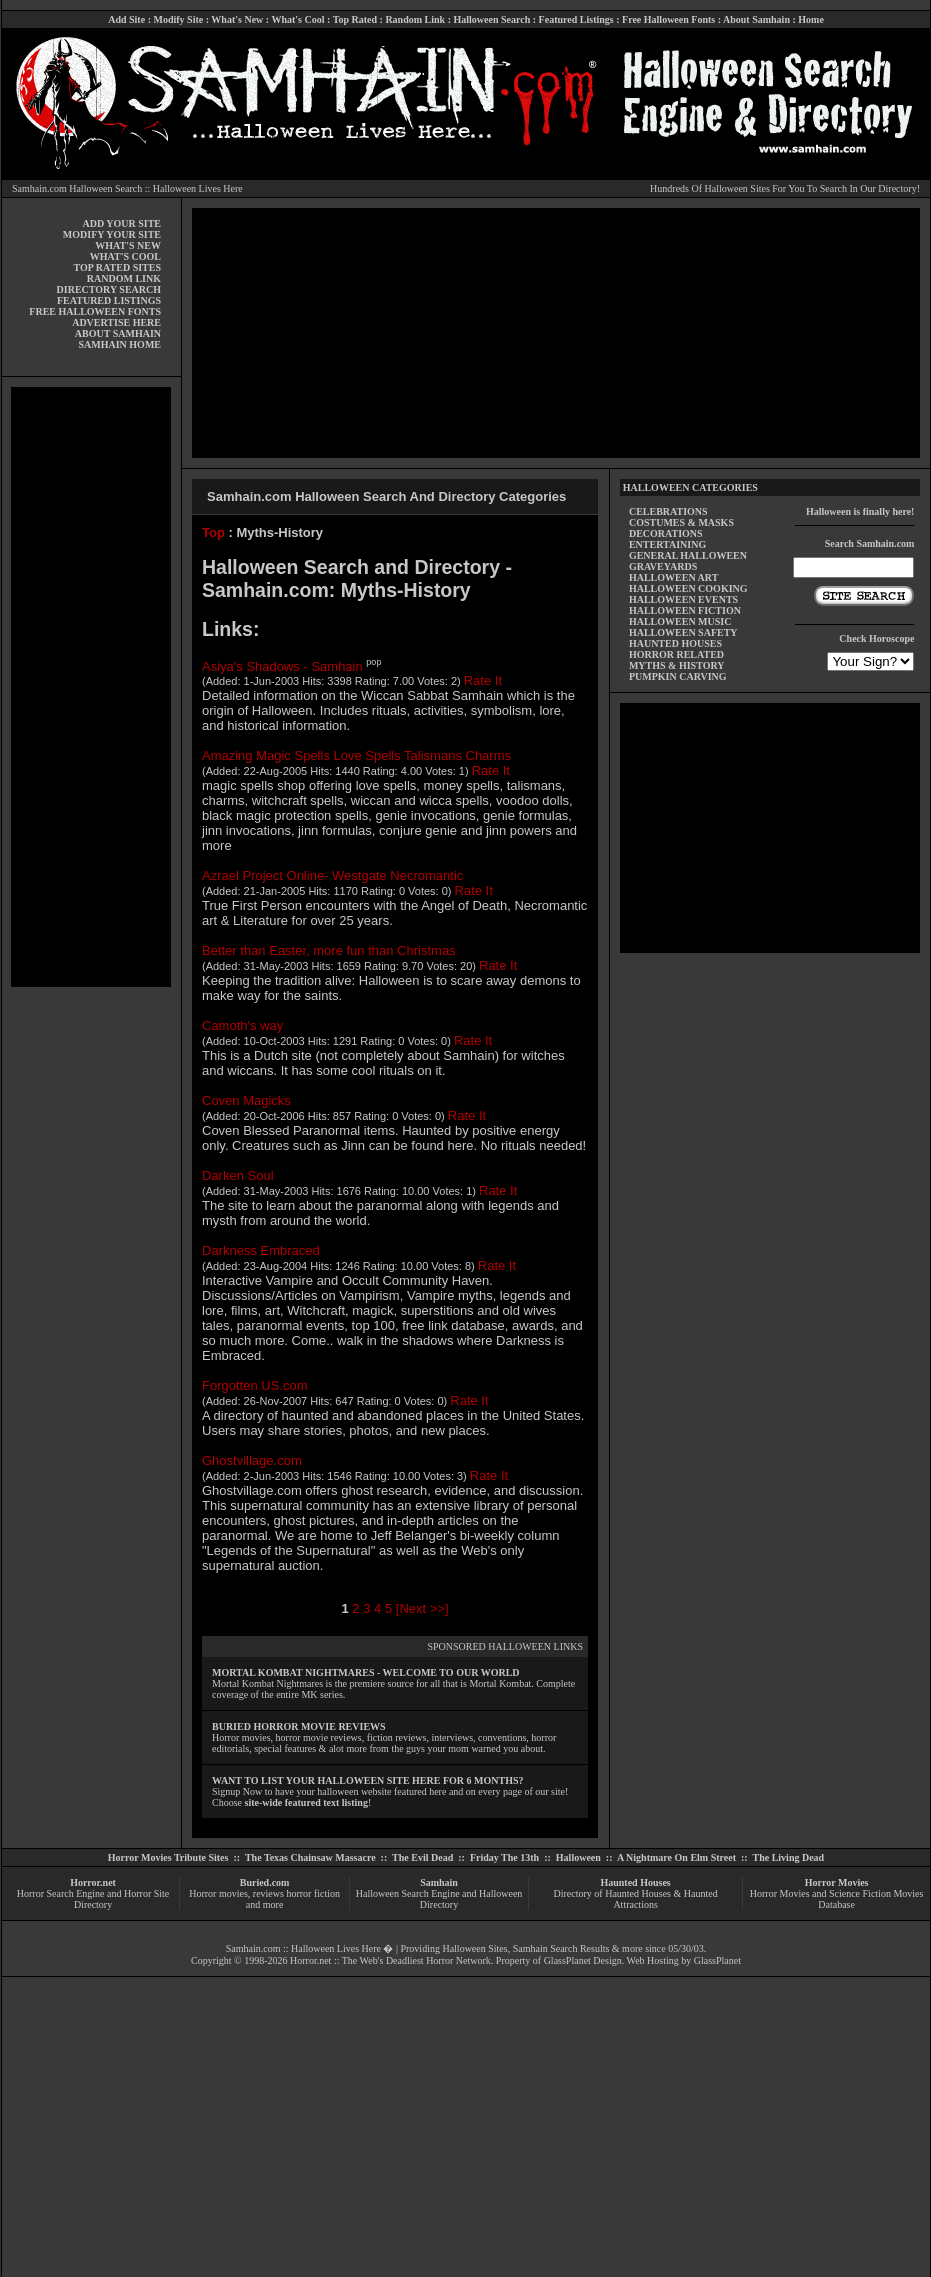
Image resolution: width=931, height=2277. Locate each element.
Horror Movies (837, 1882)
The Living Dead (789, 1857)
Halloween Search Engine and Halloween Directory (439, 1899)
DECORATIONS (666, 533)
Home (811, 19)
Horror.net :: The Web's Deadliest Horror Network (390, 1960)
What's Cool (297, 19)
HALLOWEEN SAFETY (683, 632)
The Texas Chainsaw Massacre (310, 1857)
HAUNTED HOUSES (675, 643)
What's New (237, 19)
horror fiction (313, 1893)
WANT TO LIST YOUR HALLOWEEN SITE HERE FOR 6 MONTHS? (367, 1780)
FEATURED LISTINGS (109, 300)
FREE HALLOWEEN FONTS (95, 311)
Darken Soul (238, 1175)
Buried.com (265, 1882)
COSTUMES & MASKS (681, 522)
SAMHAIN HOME (120, 344)
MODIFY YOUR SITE (112, 234)
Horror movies (218, 1893)
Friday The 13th (504, 1857)
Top (213, 532)
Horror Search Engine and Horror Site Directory (93, 1899)
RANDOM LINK (124, 278)
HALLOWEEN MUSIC (680, 621)
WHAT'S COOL (125, 256)
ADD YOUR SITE (121, 223)
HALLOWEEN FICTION (685, 610)
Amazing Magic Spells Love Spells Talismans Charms (356, 755)
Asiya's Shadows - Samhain (282, 665)
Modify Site (178, 19)
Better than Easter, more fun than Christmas (329, 950)
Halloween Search (491, 19)
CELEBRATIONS (668, 511)
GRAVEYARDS (663, 566)
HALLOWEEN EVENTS (683, 599)
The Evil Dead (422, 1857)
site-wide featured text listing (306, 1802)
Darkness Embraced (261, 1250)
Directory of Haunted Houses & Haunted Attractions (636, 1899)
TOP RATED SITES (117, 267)
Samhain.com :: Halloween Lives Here (303, 1948)
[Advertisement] (91, 687)
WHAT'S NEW (128, 245)
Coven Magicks (246, 1100)
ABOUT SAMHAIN (118, 333)
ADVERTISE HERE (116, 322)
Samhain (439, 1882)
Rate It (483, 680)
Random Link (415, 19)
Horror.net (93, 1882)
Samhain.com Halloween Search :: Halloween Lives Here (127, 188)
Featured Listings (576, 19)
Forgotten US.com (255, 1385)
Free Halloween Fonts (668, 19)
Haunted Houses (635, 1882)
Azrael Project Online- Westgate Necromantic (332, 875)
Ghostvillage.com (252, 1460)
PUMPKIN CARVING (678, 676)
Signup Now (237, 1791)
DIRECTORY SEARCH (109, 289)
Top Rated (355, 19)
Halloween (578, 1857)
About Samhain (756, 19)
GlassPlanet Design (583, 1960)
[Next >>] (422, 1608)
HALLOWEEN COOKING (688, 588)
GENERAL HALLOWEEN (688, 555)
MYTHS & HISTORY (677, 665)
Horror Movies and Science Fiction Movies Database (837, 1899)
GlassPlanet (717, 1960)
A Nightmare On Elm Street (676, 1857)
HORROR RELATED (676, 654)
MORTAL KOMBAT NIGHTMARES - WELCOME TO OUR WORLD (366, 1672)
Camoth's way (242, 1025)
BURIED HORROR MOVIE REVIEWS (299, 1726)
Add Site (126, 19)
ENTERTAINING (667, 544)
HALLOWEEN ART (673, 577)
